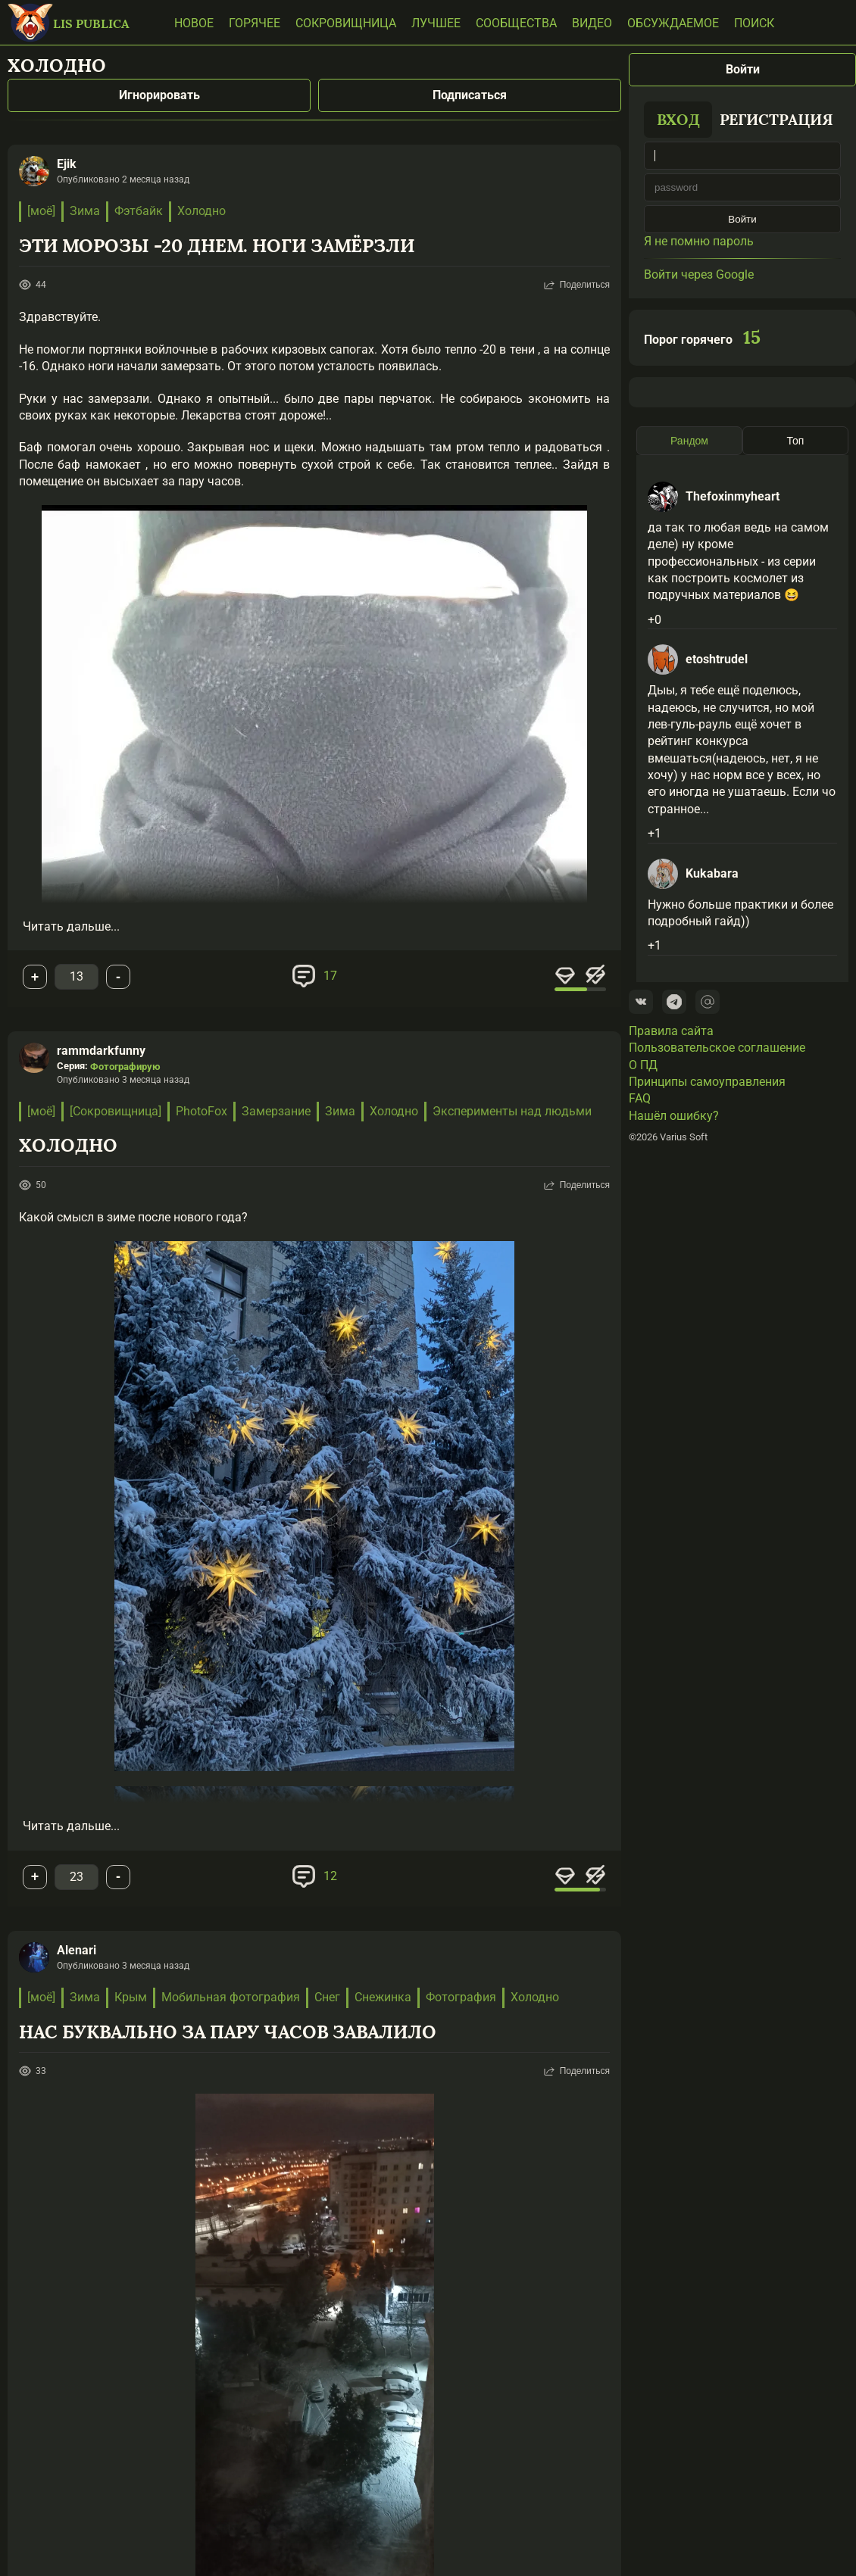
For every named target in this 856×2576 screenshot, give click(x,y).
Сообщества (516, 23)
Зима (85, 211)
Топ (795, 441)
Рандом (689, 441)
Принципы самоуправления (707, 1081)
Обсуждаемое (673, 23)
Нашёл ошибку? (674, 1116)
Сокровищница (345, 23)
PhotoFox (201, 1111)
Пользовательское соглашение (717, 1047)
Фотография (461, 1997)
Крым (130, 1997)
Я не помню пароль (699, 241)
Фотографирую (125, 1066)
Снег (327, 1997)
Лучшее (436, 23)
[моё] (41, 211)
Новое (194, 23)
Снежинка (383, 1997)
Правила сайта (671, 1031)
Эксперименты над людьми (512, 1111)
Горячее (254, 23)
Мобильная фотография (230, 1997)
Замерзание (276, 1111)
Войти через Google (699, 274)
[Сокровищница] (115, 1111)
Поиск (754, 23)
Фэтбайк (138, 211)
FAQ (640, 1098)
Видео (592, 23)
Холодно (201, 211)
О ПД (643, 1065)
